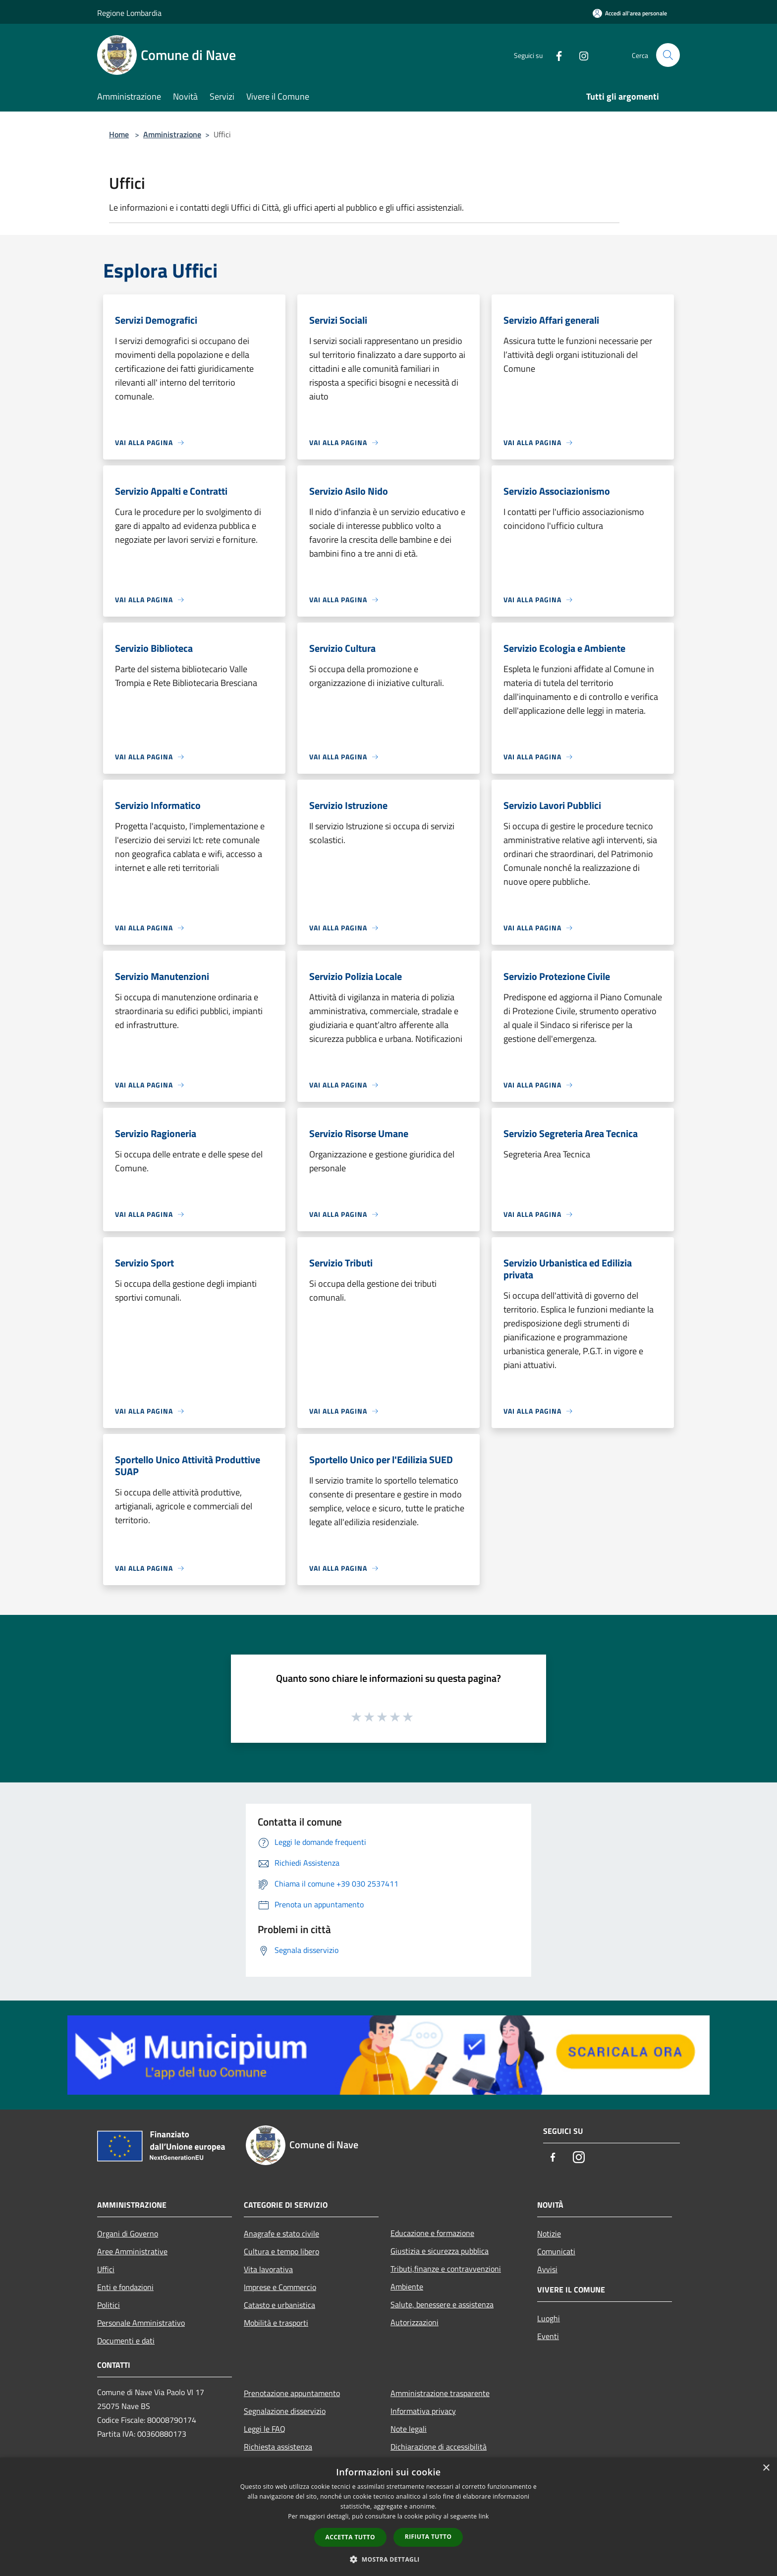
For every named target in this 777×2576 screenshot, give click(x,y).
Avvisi (547, 2269)
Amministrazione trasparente (440, 2393)
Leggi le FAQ (264, 2429)
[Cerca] (668, 55)
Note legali (408, 2429)
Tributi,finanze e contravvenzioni (445, 2269)
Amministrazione (172, 134)
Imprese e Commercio (280, 2287)
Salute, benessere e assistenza (442, 2304)
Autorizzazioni (414, 2322)
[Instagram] (580, 54)
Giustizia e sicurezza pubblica (439, 2251)
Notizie (549, 2233)
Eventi (548, 2336)
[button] (388, 2559)
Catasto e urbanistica (279, 2305)
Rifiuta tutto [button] (428, 2536)
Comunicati (556, 2251)
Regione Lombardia (129, 13)
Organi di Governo (127, 2233)
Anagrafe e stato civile (281, 2233)
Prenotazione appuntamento (292, 2393)
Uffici (105, 2269)
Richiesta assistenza (278, 2447)
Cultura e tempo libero (281, 2251)
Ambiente (406, 2286)
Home (119, 134)
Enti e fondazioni (125, 2287)
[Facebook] (555, 54)
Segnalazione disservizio (285, 2411)
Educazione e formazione (432, 2233)
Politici (108, 2305)
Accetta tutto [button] (350, 2537)
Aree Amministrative (132, 2251)
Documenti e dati (126, 2341)
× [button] (766, 2468)
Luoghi (548, 2318)
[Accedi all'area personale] (630, 13)
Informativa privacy (423, 2411)
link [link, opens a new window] (484, 2516)
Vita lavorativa (268, 2269)
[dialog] (388, 2517)
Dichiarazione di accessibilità (438, 2447)
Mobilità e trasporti (276, 2323)
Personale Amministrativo (141, 2323)
